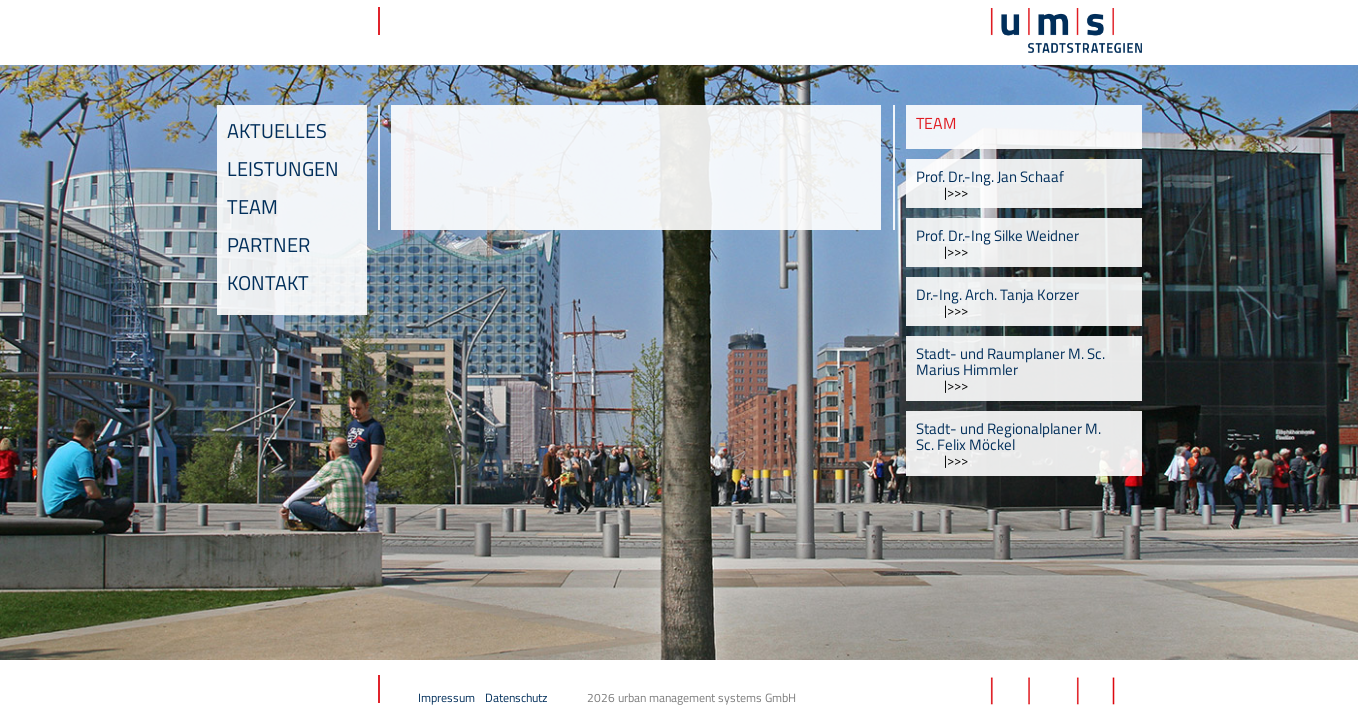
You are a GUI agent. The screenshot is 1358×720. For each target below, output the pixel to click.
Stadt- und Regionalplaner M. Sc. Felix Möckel (1008, 436)
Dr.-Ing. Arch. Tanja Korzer (997, 294)
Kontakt (268, 282)
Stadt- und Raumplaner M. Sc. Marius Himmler (1010, 361)
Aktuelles (277, 130)
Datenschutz (516, 697)
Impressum (446, 697)
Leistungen (283, 168)
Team (252, 206)
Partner (268, 244)
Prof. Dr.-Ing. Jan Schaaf (990, 176)
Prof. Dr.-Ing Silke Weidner (997, 235)
